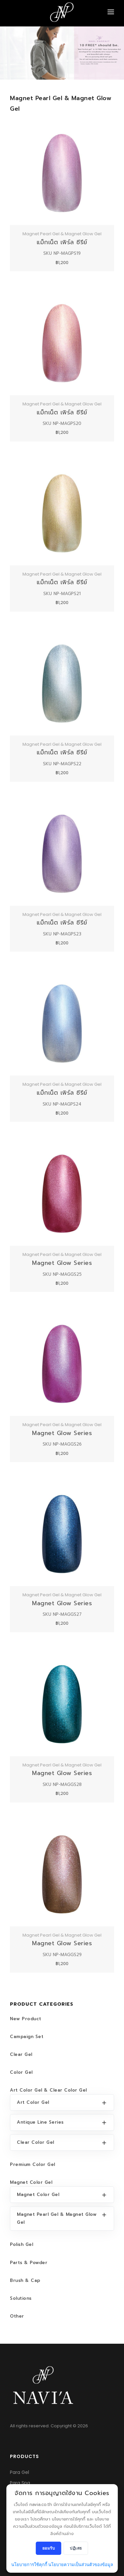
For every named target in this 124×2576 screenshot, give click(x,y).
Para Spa (20, 2483)
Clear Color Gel (35, 2142)
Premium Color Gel (32, 2164)
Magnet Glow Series (62, 1263)
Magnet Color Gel (31, 2182)
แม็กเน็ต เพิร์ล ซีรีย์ (62, 242)
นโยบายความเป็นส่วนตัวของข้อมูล (80, 2564)
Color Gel (21, 2072)
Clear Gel (21, 2054)
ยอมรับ (48, 2548)
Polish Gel (21, 2244)
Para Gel (19, 2472)
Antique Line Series (40, 2122)
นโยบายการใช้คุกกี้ (29, 2564)
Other (17, 2316)
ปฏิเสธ (76, 2548)
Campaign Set (26, 2036)
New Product (25, 2019)
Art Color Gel (33, 2102)
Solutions (21, 2298)
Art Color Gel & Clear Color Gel (48, 2090)
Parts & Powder (28, 2262)
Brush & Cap (25, 2280)
